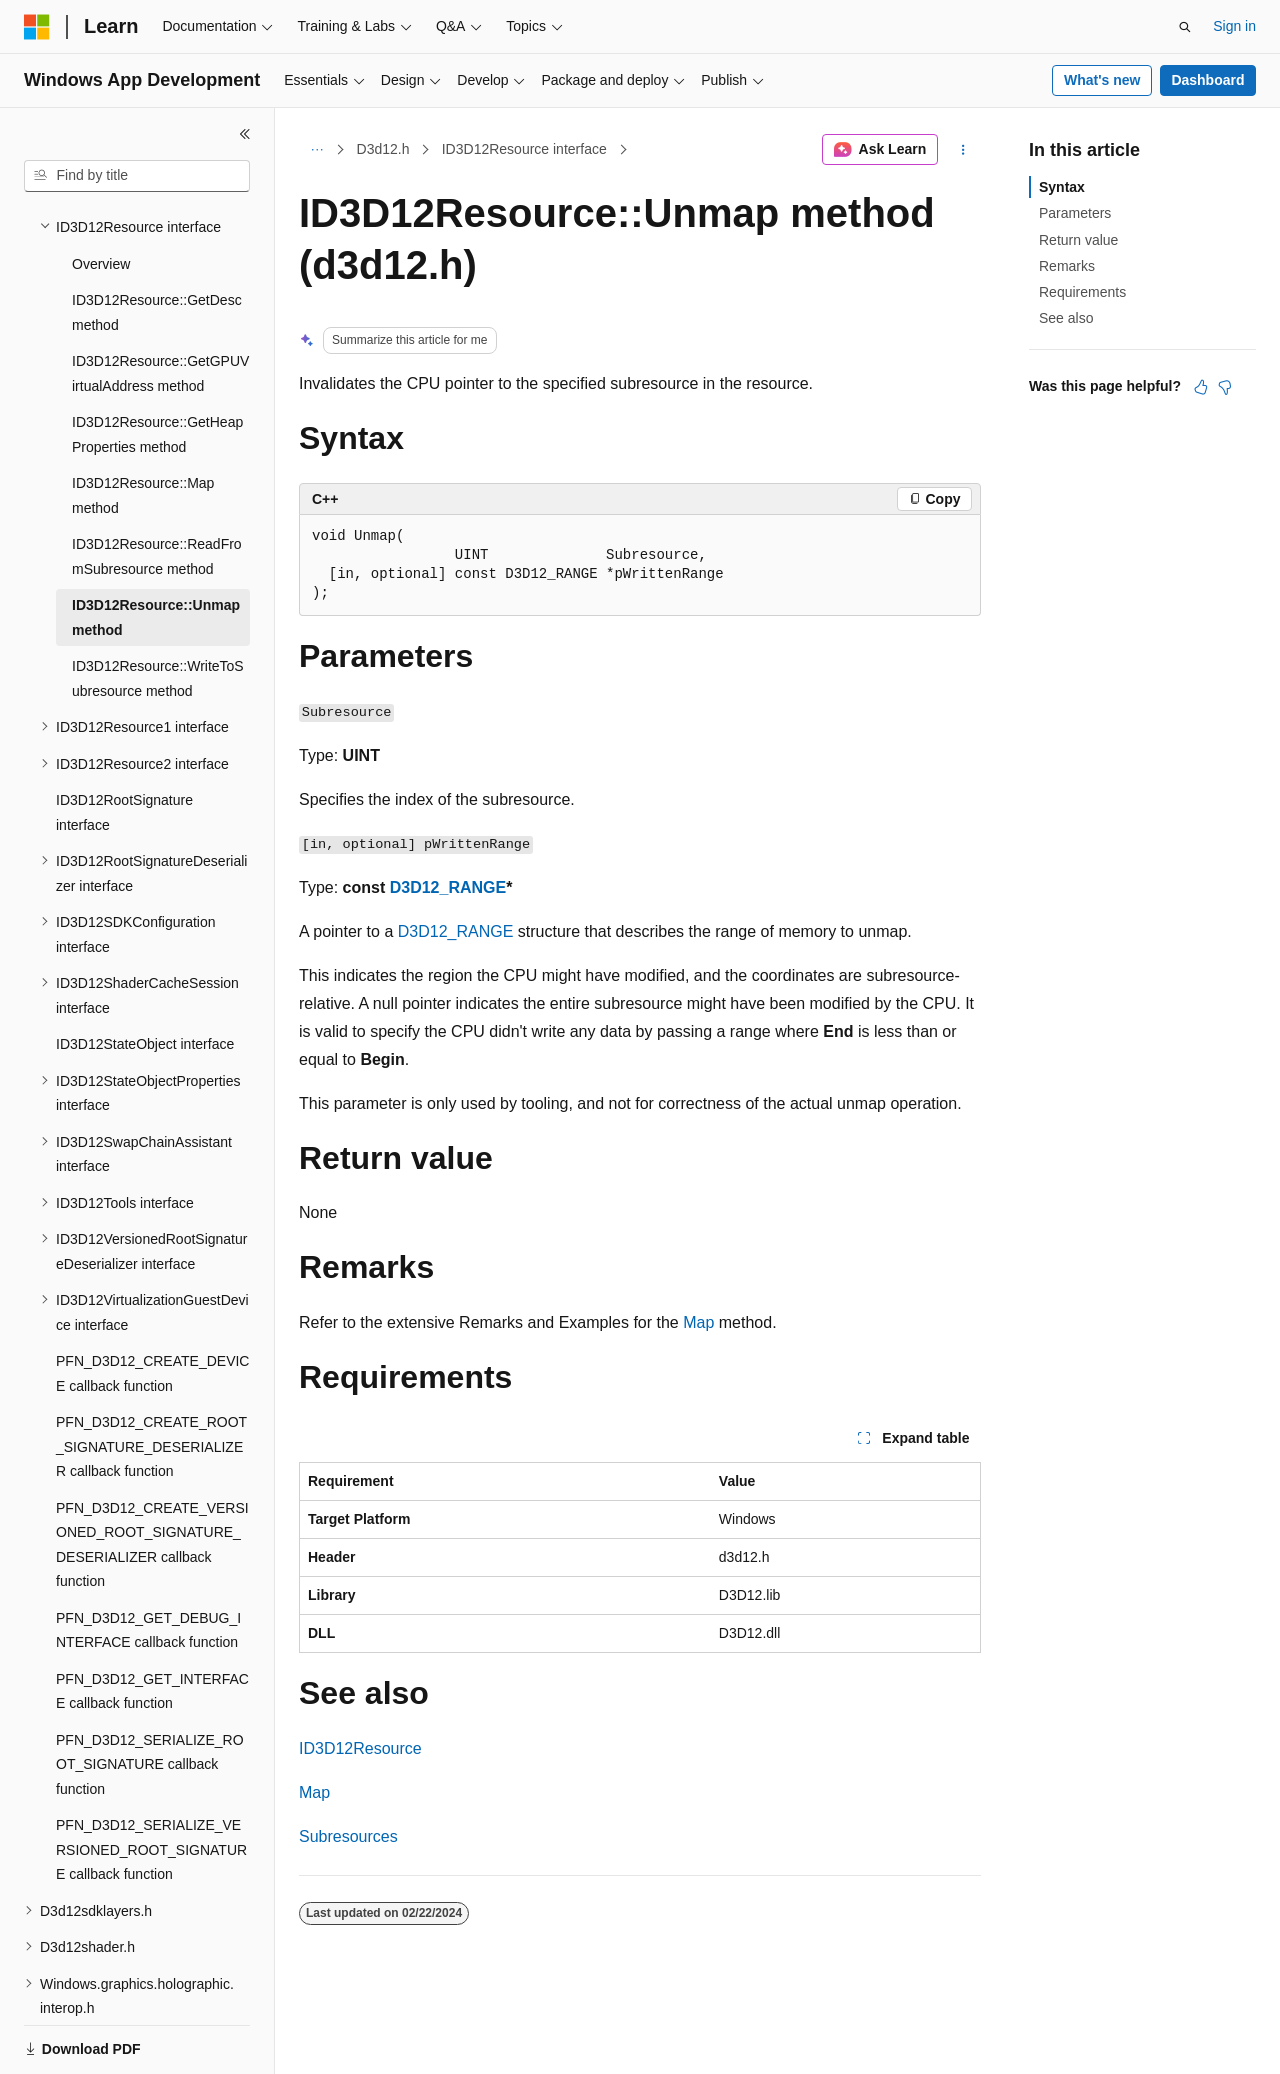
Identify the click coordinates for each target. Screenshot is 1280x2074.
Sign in (1234, 26)
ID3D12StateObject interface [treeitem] (145, 975)
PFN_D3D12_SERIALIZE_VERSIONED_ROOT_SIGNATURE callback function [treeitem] (151, 1780)
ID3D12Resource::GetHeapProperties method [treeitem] (157, 365)
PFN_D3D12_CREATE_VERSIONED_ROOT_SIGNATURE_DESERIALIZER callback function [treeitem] (152, 1476)
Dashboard (1207, 80)
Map (698, 1322)
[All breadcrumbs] (316, 150)
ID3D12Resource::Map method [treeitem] (143, 426)
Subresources (348, 1836)
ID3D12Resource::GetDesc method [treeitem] (157, 243)
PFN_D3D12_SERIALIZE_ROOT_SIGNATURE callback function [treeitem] (150, 1695)
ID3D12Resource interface (524, 149)
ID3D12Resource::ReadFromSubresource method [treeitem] (157, 487)
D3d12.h (383, 149)
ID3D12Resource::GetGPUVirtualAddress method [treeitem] (160, 304)
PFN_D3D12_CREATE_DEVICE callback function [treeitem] (152, 1304)
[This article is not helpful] (1225, 387)
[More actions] (963, 150)
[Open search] (1185, 27)
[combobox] (137, 176)
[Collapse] (245, 134)
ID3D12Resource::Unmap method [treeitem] (156, 548)
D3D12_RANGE (448, 887)
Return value (1078, 240)
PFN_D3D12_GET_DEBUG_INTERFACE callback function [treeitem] (148, 1561)
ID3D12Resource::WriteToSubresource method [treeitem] (158, 609)
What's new (1102, 80)
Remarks (1067, 266)
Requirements (1082, 292)
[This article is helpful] (1201, 387)
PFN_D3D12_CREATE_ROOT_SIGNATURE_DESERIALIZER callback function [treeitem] (151, 1377)
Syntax (1062, 187)
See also (1066, 318)
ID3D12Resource (360, 1748)
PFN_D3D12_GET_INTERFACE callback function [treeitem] (152, 1622)
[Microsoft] (37, 27)
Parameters (1075, 213)
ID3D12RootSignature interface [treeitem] (124, 743)
